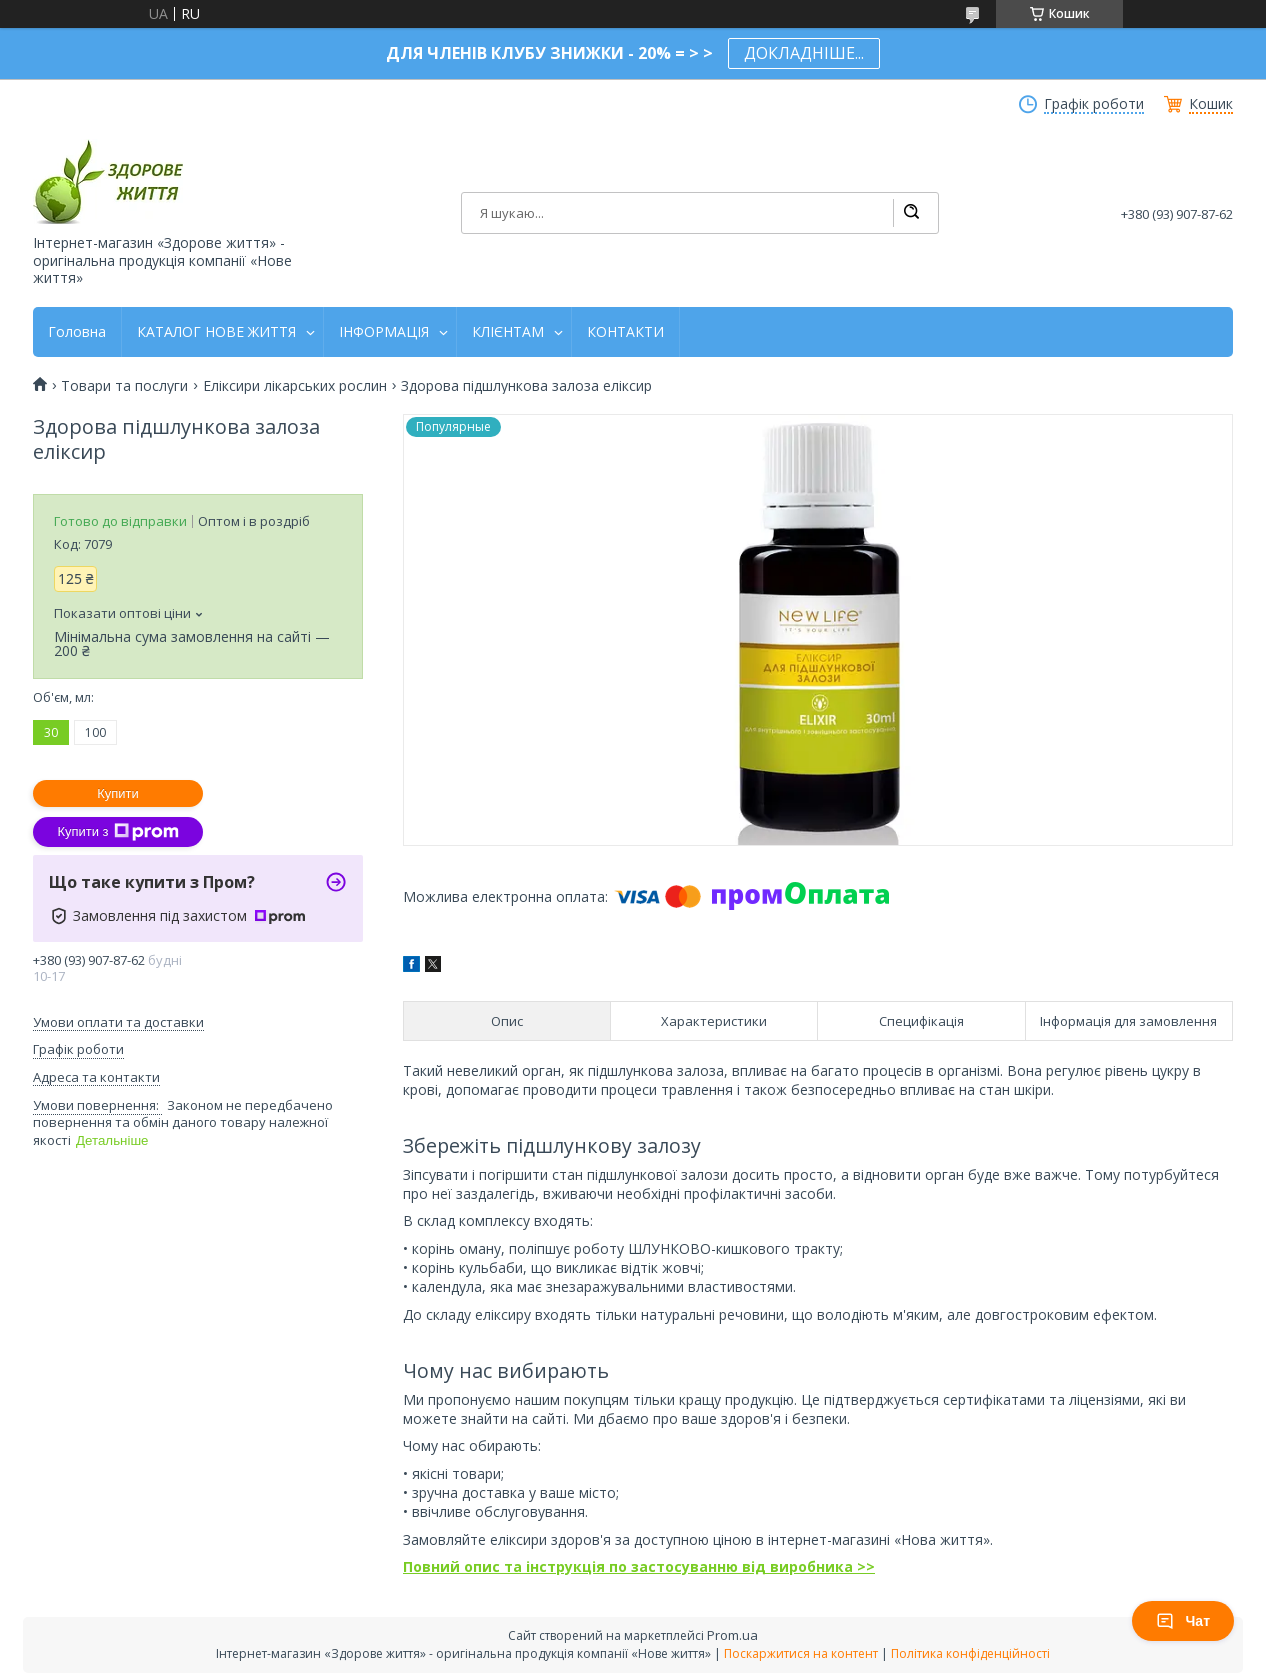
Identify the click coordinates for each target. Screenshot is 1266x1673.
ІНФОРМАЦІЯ (384, 332)
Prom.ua (732, 1635)
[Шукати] (911, 213)
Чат (1183, 1621)
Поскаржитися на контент (801, 1653)
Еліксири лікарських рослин (295, 386)
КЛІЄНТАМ (508, 332)
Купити (118, 793)
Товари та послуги (124, 386)
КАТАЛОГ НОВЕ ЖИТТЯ (216, 332)
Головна (77, 332)
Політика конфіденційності (970, 1653)
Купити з (117, 832)
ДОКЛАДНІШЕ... (804, 53)
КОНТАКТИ (625, 332)
